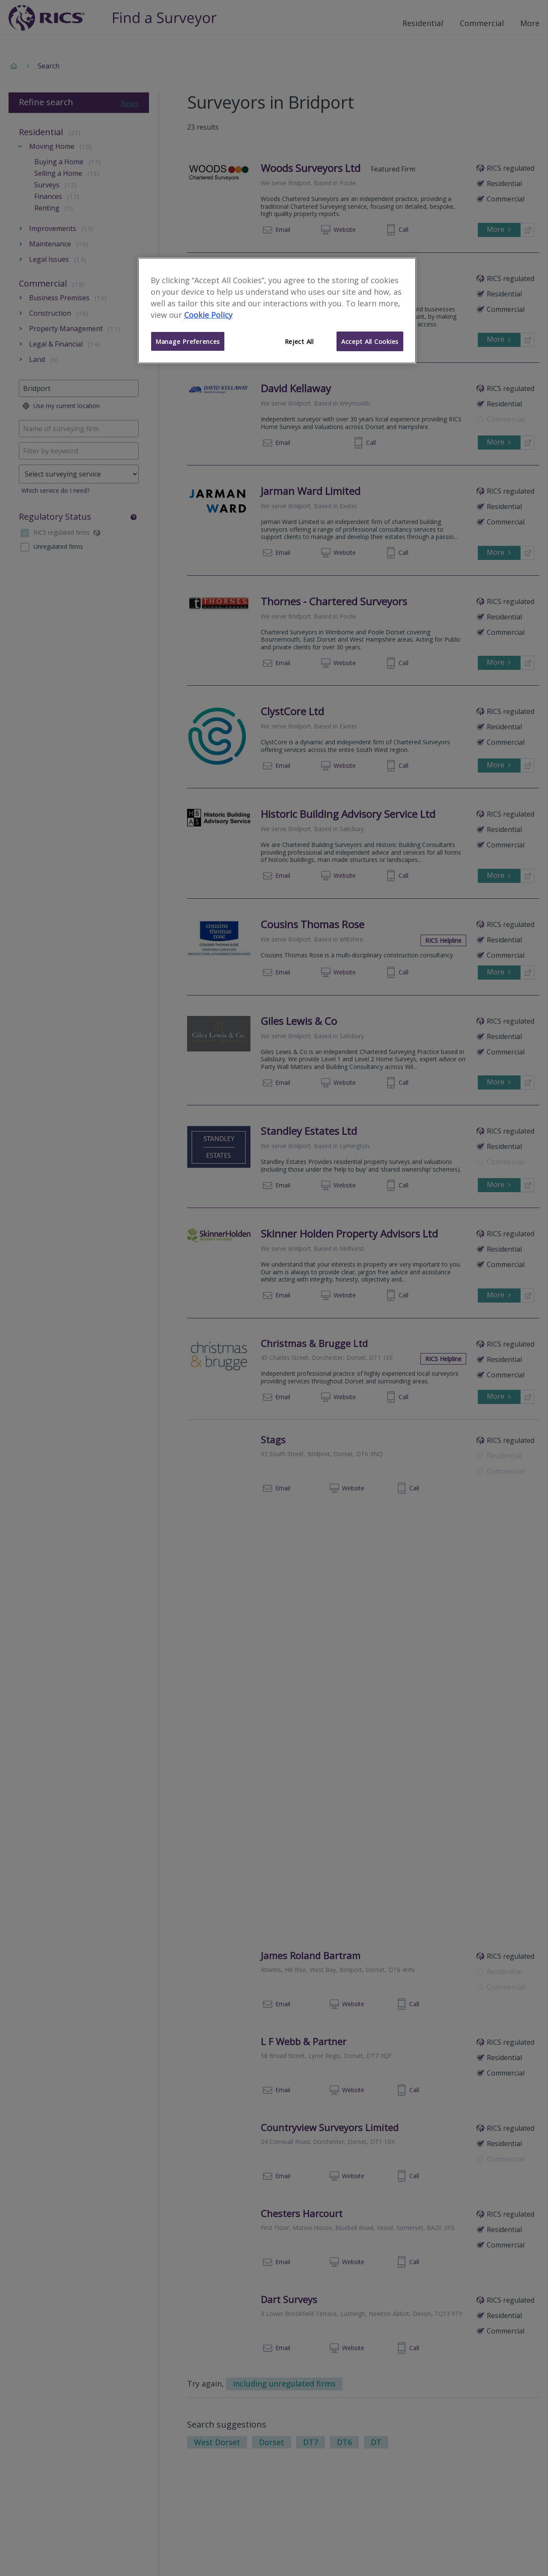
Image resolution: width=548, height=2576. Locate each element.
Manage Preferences (187, 341)
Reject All (299, 341)
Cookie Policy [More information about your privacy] (208, 315)
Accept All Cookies (370, 341)
